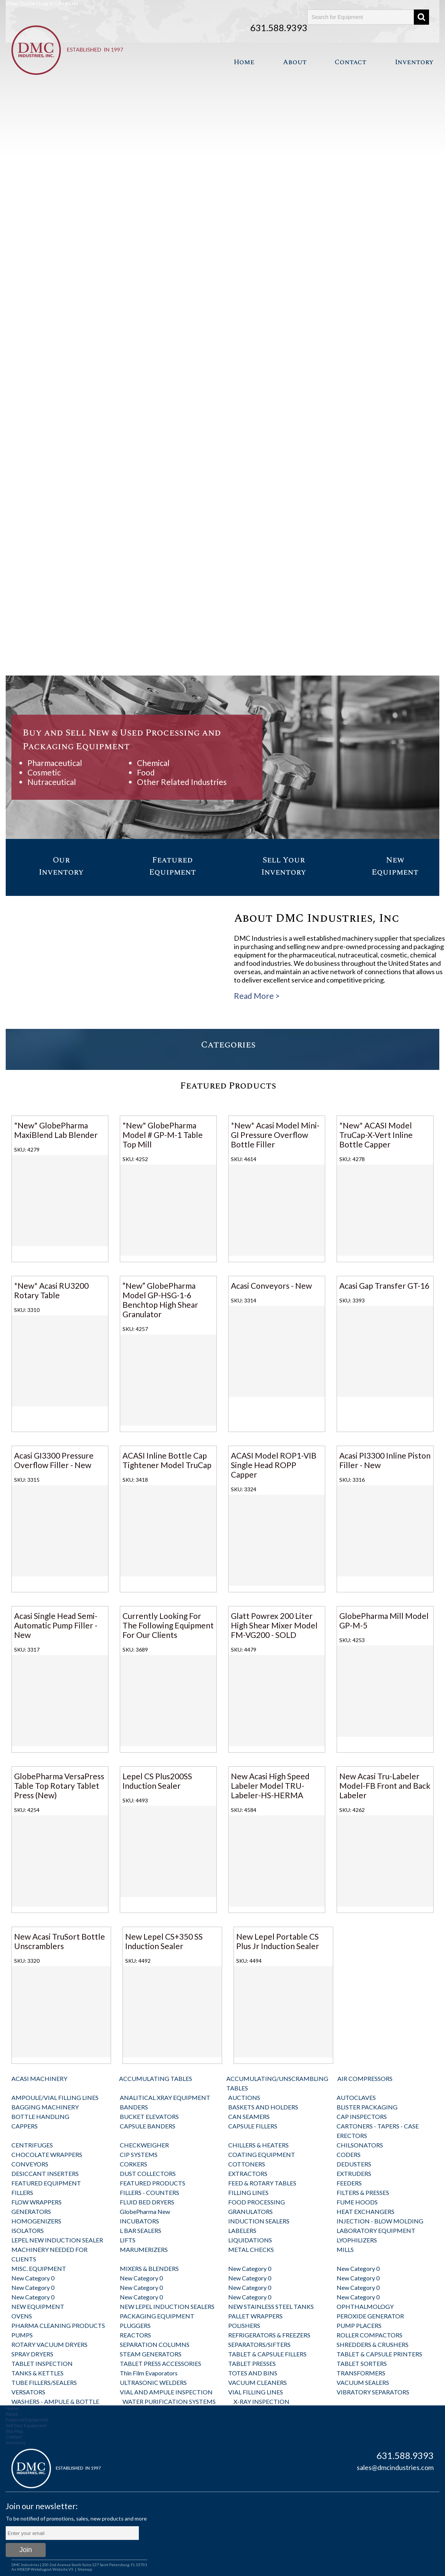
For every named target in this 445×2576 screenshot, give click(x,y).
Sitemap (85, 2569)
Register (68, 3)
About (295, 62)
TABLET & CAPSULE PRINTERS (379, 2354)
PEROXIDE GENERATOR (370, 2316)
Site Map (14, 2431)
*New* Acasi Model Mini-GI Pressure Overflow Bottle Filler (275, 1134)
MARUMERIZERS (144, 2249)
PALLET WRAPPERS (255, 2316)
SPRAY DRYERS (32, 2354)
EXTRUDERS (354, 2173)
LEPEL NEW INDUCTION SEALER (57, 2240)
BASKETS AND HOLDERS (263, 2107)
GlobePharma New (145, 2211)
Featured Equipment (27, 2420)
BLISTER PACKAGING (367, 2107)
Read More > (257, 995)
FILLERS (22, 2192)
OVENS (21, 2316)
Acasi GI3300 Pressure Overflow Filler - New (54, 1460)
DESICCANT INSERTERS (45, 2173)
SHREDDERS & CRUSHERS (372, 2344)
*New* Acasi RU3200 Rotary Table (51, 1290)
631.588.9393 (278, 27)
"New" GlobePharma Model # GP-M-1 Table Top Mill (162, 1134)
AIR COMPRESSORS (365, 2078)
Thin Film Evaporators (149, 2373)
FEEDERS (349, 2183)
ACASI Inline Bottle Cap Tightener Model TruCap (166, 1460)
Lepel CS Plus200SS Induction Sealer (157, 1780)
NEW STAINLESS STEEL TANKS (271, 2306)
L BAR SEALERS (140, 2230)
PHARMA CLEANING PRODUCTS (58, 2325)
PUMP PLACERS (359, 2325)
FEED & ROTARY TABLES (262, 2183)
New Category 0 (249, 2268)
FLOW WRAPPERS (36, 2202)
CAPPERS (24, 2126)
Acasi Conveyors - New (271, 1285)
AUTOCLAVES (356, 2097)
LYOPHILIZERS (357, 2240)
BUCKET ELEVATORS (149, 2116)
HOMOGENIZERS (36, 2221)
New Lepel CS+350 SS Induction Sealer (164, 1941)
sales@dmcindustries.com (395, 2467)
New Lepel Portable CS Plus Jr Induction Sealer (277, 1941)
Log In (46, 3)
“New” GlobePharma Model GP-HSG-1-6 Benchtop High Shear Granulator (160, 1300)
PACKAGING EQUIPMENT (157, 2316)
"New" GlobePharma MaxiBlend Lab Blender (56, 1129)
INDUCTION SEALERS (258, 2221)
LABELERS (242, 2230)
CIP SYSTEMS (138, 2154)
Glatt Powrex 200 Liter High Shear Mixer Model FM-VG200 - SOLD (274, 1625)
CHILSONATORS (360, 2145)
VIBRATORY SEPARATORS (373, 2392)
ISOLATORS (27, 2230)
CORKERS (133, 2164)
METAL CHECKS (251, 2249)
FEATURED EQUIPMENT (46, 2183)
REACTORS (135, 2335)
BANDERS (134, 2107)
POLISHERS (244, 2325)
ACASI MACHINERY (39, 2078)
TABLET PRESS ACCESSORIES (160, 2363)
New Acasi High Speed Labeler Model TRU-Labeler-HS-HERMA (270, 1785)
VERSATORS (28, 2392)
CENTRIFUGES (32, 2145)
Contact (350, 62)
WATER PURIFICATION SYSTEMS (169, 2401)
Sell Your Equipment (26, 2425)
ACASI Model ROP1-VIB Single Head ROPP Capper (273, 1465)
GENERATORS (31, 2211)
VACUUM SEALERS (363, 2382)
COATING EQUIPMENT (261, 2154)
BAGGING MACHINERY (45, 2107)
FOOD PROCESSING (256, 2202)
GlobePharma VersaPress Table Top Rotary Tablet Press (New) (59, 1785)
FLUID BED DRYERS (147, 2202)
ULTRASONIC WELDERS (153, 2382)
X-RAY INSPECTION (261, 2401)
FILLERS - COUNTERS (149, 2192)
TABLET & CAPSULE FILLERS (267, 2354)
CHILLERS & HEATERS (258, 2145)
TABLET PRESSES (252, 2363)
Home (244, 62)
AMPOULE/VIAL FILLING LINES (55, 2097)
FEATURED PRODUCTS (152, 2183)
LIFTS (127, 2240)
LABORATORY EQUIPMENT (376, 2230)
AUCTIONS (244, 2097)
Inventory (414, 62)
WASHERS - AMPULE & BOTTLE (55, 2401)
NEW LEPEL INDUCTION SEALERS (167, 2306)
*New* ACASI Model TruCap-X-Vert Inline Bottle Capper (376, 1134)
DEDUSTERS (354, 2164)
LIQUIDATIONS (250, 2240)
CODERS (349, 2154)
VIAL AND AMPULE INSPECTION (166, 2392)
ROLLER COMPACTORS (369, 2335)
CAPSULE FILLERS (252, 2126)
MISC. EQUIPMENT (38, 2268)
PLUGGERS (135, 2325)
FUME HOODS (357, 2202)
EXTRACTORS (247, 2173)
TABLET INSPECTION (42, 2363)
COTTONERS (246, 2164)
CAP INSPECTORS (362, 2116)
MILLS (345, 2249)
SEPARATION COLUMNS (154, 2344)
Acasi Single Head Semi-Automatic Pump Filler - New (55, 1625)
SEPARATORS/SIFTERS (259, 2344)
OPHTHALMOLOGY (365, 2306)
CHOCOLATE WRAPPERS (46, 2154)
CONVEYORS (29, 2164)
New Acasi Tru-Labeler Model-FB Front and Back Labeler (384, 1785)
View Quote (20, 3)
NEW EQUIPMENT (37, 2306)
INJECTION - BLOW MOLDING (380, 2221)
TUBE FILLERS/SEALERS (44, 2382)
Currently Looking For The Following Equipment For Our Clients (168, 1625)
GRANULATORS (250, 2211)
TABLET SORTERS (362, 2363)
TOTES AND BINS (252, 2373)
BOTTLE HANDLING (40, 2116)
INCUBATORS (139, 2221)
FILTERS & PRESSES (363, 2192)
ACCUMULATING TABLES (155, 2078)
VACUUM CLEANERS (257, 2382)
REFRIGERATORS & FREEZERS (269, 2335)
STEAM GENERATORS (150, 2354)
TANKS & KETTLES (37, 2373)
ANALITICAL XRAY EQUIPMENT (165, 2097)
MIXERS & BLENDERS (149, 2268)
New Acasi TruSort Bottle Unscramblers (59, 1941)
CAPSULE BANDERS (147, 2126)
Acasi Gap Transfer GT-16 (384, 1285)
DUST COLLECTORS (148, 2173)
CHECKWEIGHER (144, 2145)
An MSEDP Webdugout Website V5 (42, 2569)
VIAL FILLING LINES (255, 2392)
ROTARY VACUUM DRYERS (49, 2344)
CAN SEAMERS (249, 2116)
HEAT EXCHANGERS (365, 2211)
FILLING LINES (248, 2192)
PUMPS (22, 2335)
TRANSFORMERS (361, 2373)
